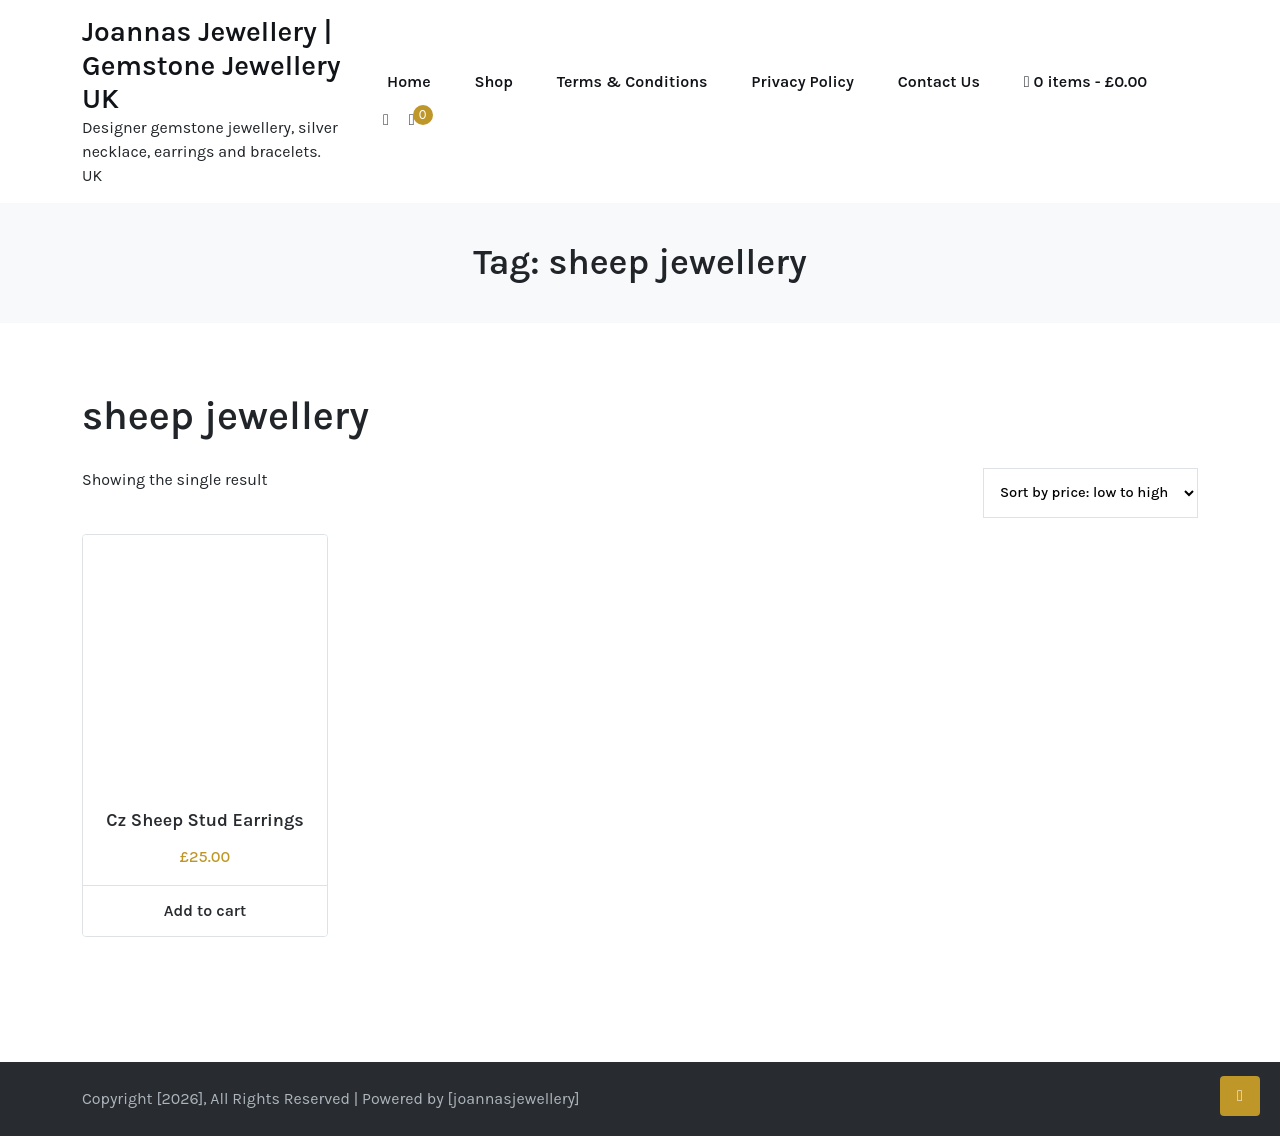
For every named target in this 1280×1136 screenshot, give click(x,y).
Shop (493, 81)
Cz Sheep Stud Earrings (205, 820)
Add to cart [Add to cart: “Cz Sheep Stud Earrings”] (205, 910)
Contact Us (939, 81)
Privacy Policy (802, 81)
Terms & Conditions (632, 81)
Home (409, 81)
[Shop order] (1090, 493)
